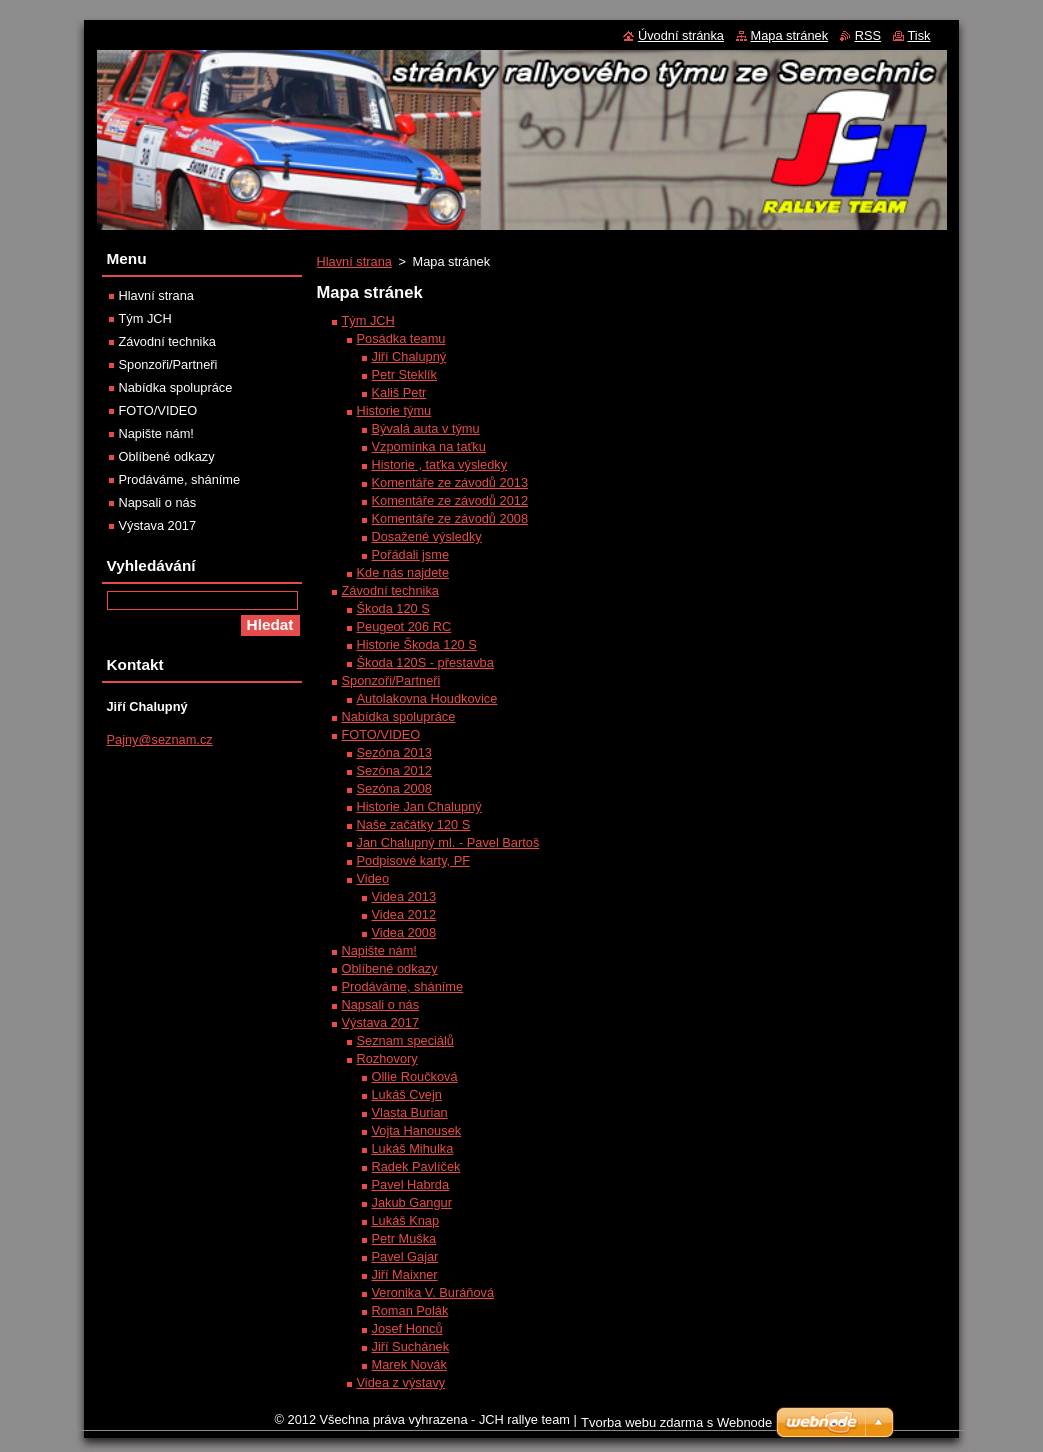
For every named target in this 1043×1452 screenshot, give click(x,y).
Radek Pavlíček (416, 1166)
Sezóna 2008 (394, 788)
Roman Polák (410, 1310)
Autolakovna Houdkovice (427, 698)
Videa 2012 (404, 914)
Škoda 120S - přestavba (425, 662)
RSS (868, 35)
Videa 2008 (404, 932)
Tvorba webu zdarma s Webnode (676, 1422)
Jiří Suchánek (411, 1346)
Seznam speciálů (405, 1040)
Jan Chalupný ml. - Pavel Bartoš (448, 842)
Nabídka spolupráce (399, 716)
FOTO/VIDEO (381, 734)
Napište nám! (379, 950)
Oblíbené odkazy (390, 968)
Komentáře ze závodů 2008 (450, 518)
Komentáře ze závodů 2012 (450, 500)
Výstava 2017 (381, 1022)
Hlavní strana (354, 261)
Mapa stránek (790, 35)
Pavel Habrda (411, 1184)
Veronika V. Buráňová (433, 1292)
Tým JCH (368, 320)
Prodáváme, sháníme (403, 986)
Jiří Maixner (405, 1274)
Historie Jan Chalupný (419, 806)
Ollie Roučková (415, 1076)
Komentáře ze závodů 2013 (450, 482)
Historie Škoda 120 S (417, 644)
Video (373, 878)
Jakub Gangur (412, 1202)
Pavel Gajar (405, 1256)
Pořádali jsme (411, 554)
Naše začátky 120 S (414, 824)
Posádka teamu (401, 338)
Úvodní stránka (681, 35)
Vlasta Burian (410, 1112)
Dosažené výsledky (427, 536)
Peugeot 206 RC (404, 626)
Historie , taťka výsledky (440, 464)
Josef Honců (407, 1328)
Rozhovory (387, 1058)
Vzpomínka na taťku (429, 446)
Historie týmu (394, 410)
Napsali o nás (381, 1004)
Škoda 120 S (393, 608)
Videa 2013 (404, 896)
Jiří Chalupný (409, 356)
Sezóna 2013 (394, 752)
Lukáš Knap (406, 1220)
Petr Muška (404, 1238)
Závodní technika (390, 590)
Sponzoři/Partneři (391, 680)
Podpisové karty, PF (414, 860)
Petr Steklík (404, 374)
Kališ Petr (399, 392)
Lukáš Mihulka (413, 1148)
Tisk (919, 35)
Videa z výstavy (401, 1382)
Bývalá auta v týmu (426, 428)
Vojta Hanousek (417, 1130)
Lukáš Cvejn (407, 1094)
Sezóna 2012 (394, 770)
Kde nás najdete (403, 572)
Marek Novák (409, 1364)
